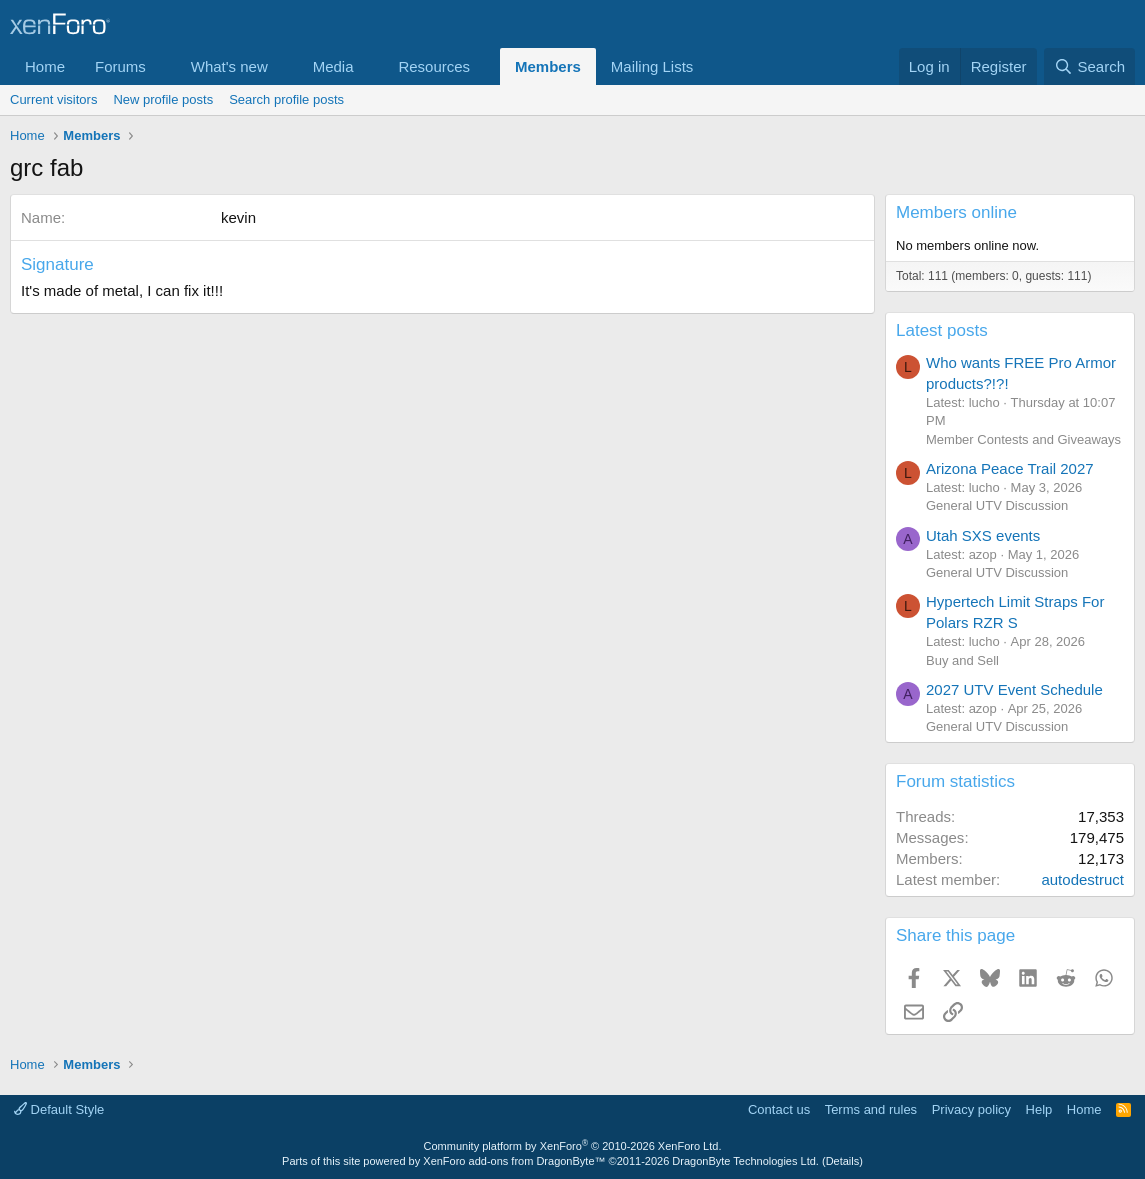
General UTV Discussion (997, 505)
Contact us (779, 1109)
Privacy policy (971, 1109)
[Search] (1089, 66)
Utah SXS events (983, 535)
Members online (956, 212)
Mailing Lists (652, 66)
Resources (434, 66)
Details (843, 1161)
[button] (162, 66)
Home (45, 66)
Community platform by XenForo (573, 1146)
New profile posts (163, 99)
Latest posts (942, 330)
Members (548, 66)
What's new (229, 66)
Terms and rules (871, 1109)
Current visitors (53, 99)
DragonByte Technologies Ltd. (745, 1161)
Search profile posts (286, 99)
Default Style (59, 1109)
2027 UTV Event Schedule (1014, 689)
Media (333, 66)
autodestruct (1082, 879)
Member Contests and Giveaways (1023, 439)
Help (1039, 1109)
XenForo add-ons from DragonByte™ (514, 1161)
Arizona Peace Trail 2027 (1010, 468)
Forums (120, 66)
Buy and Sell (962, 660)
